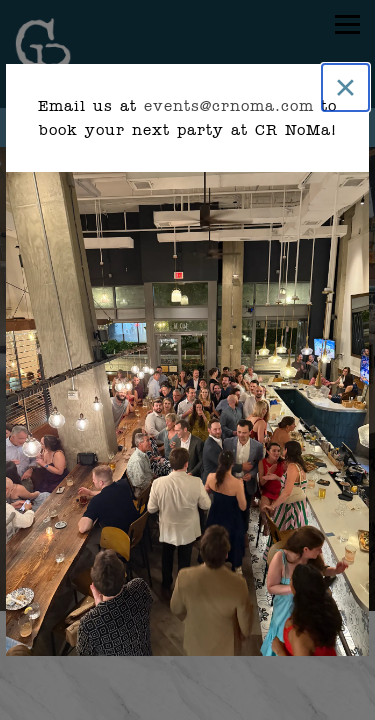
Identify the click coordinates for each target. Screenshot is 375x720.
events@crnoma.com (229, 106)
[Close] (345, 87)
